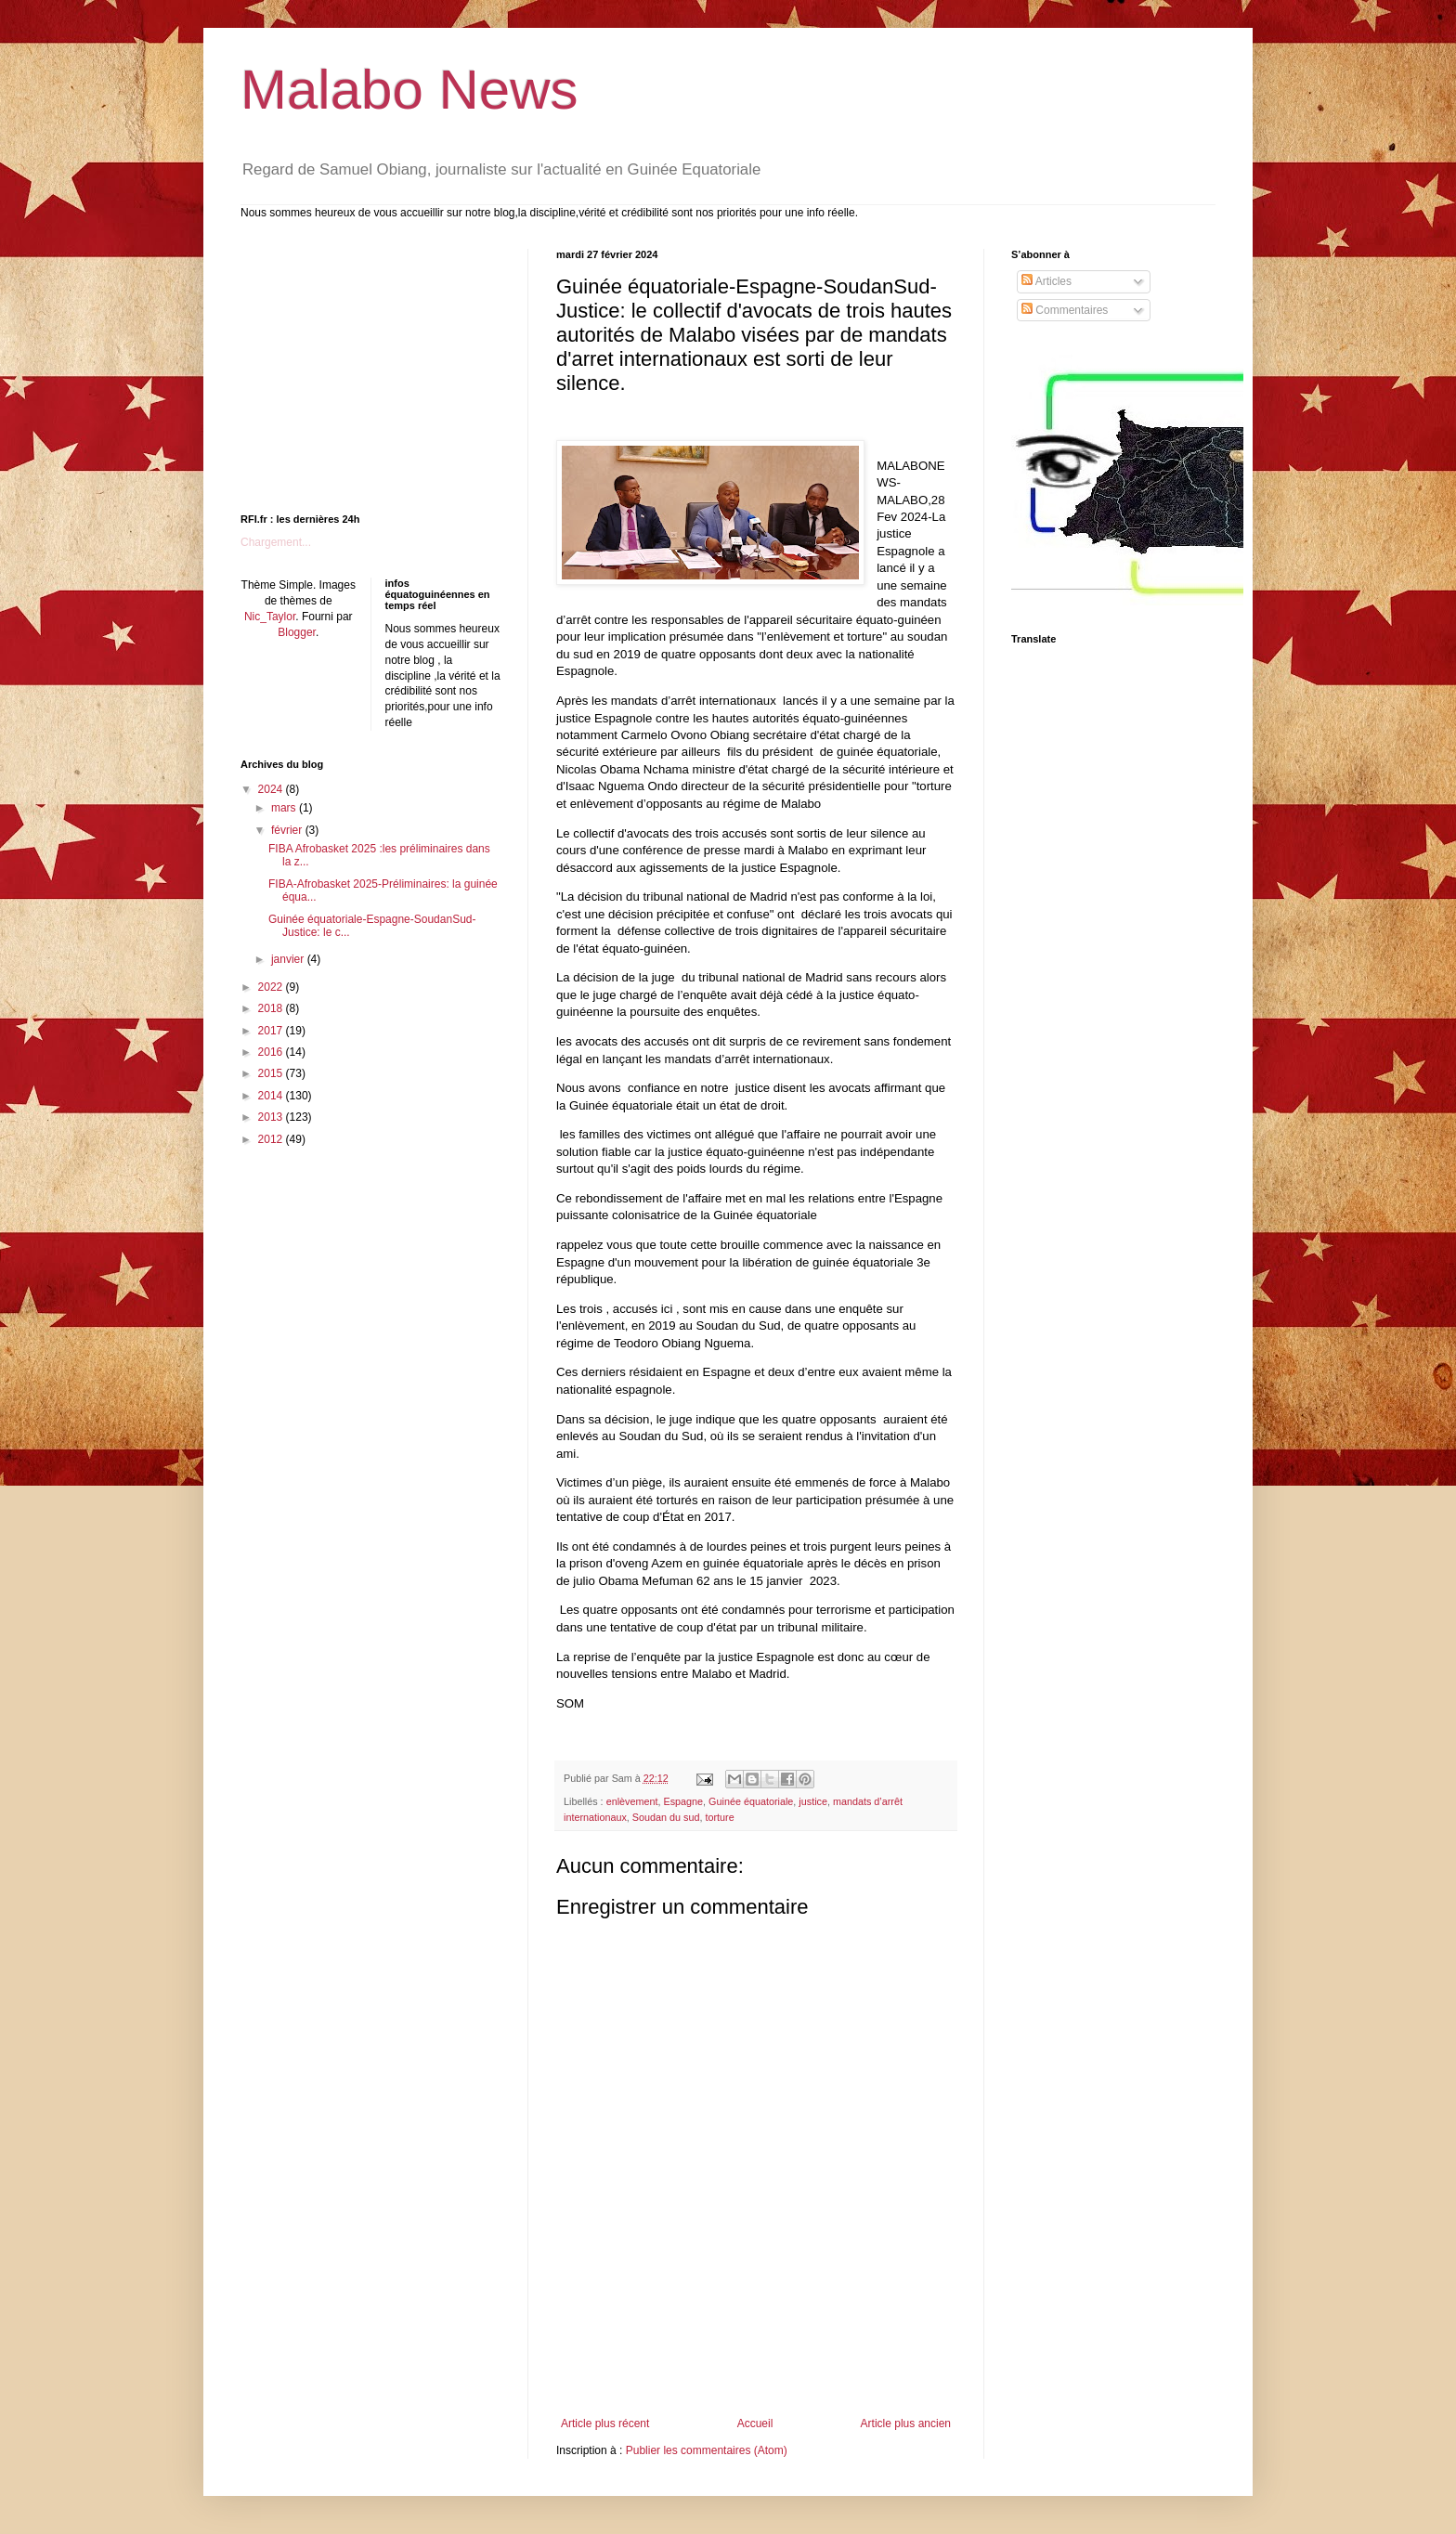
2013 (272, 1117)
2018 (272, 1008)
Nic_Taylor (269, 616)
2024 (272, 789)
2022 (272, 987)
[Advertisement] (755, 2366)
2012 (272, 1139)
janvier (289, 959)
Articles (1046, 281)
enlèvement (632, 1801)
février (288, 830)
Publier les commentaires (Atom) (706, 2450)
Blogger (297, 632)
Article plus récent (605, 2423)
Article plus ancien (906, 2423)
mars (285, 807)
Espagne (683, 1801)
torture (720, 1817)
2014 (272, 1095)
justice (813, 1801)
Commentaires (1064, 310)
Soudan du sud (666, 1817)
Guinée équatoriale (750, 1801)
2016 (272, 1052)
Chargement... (275, 542)
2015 (272, 1073)
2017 (272, 1030)
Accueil (755, 2423)
